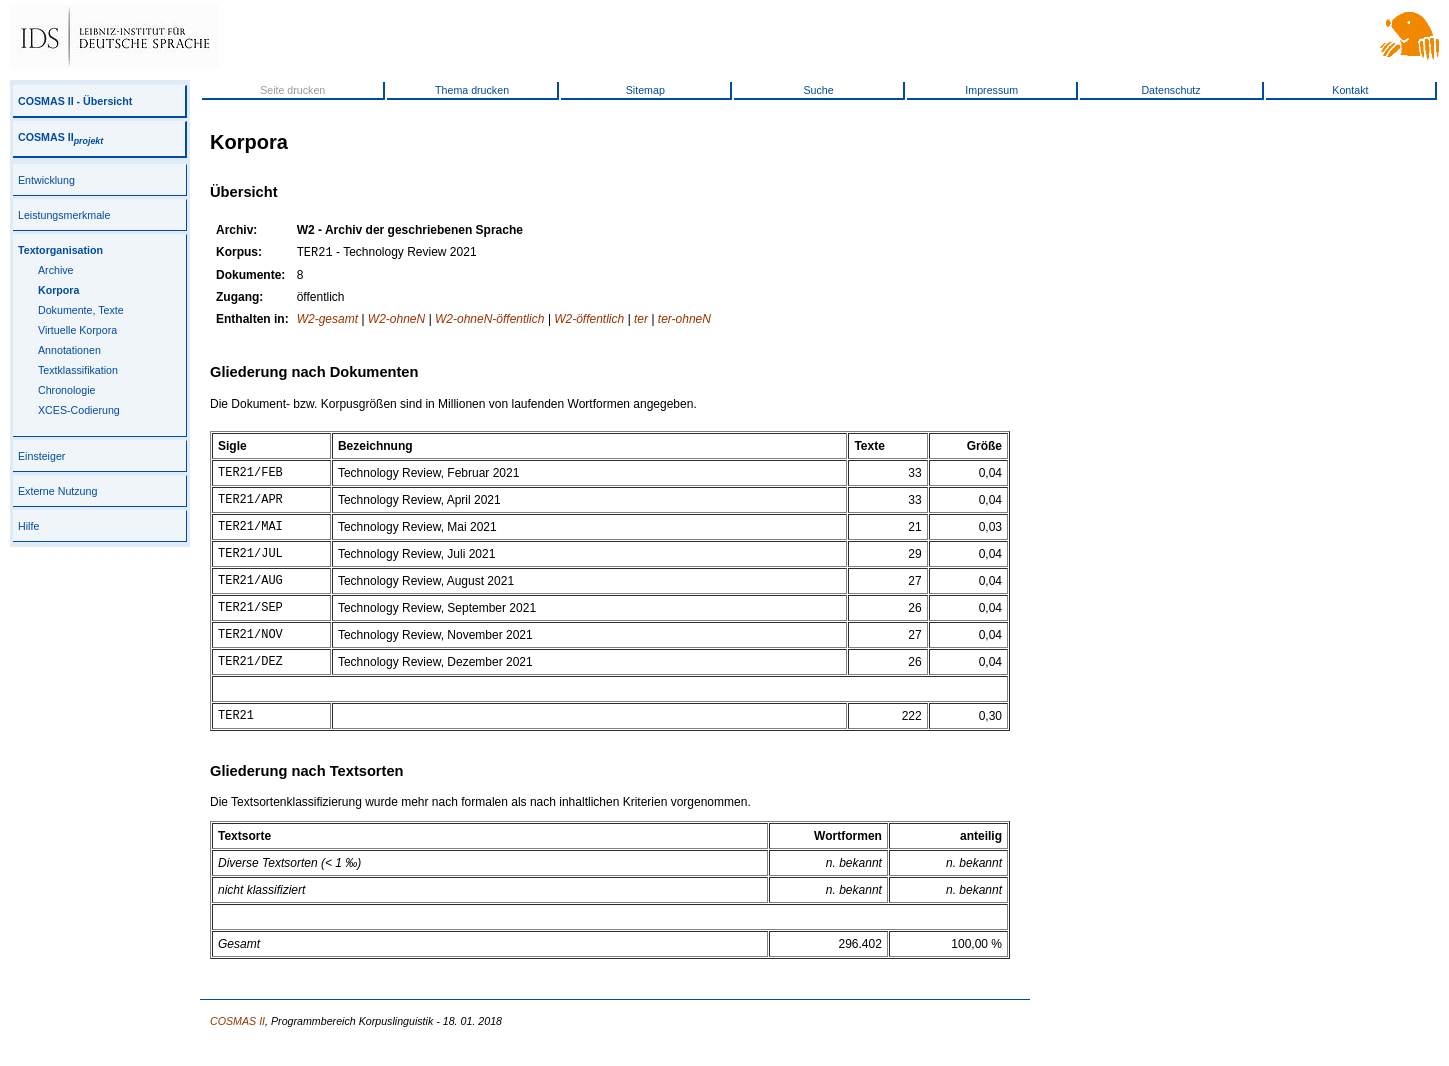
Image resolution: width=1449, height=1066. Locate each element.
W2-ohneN (396, 321)
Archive (56, 270)
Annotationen (69, 350)
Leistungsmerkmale (64, 215)
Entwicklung (46, 180)
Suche (818, 90)
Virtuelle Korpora (77, 330)
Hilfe (28, 526)
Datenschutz (1170, 90)
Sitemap (645, 90)
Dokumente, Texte (81, 310)
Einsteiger (41, 456)
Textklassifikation (78, 370)
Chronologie (66, 390)
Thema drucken (472, 90)
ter (641, 321)
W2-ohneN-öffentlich (489, 321)
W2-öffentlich (589, 321)
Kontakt (1350, 90)
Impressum (991, 90)
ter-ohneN (684, 321)
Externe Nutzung (57, 491)
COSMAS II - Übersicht (75, 101)
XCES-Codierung (79, 410)
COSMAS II (60, 137)
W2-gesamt (327, 321)
